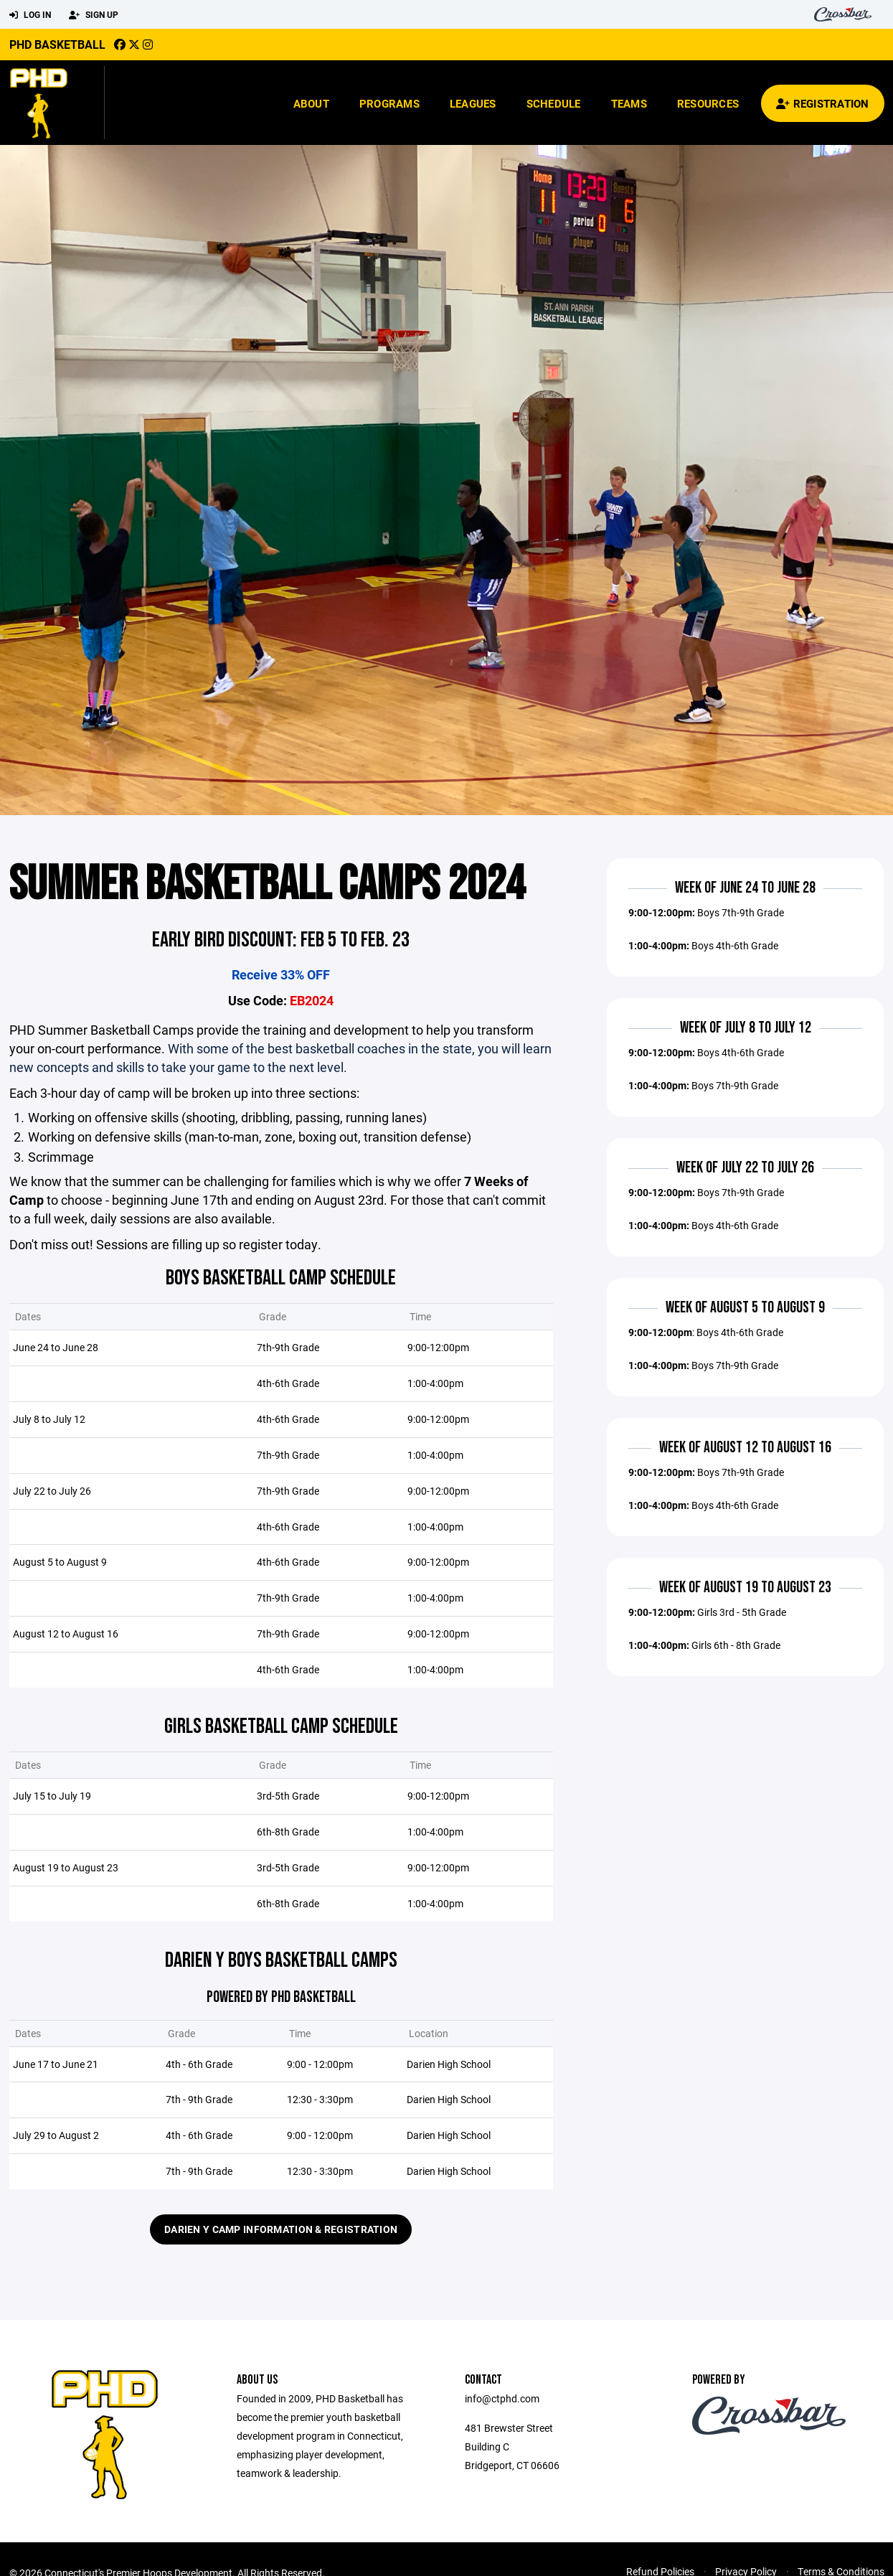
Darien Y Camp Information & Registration (280, 2298)
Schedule (553, 103)
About (311, 103)
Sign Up (93, 15)
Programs (389, 103)
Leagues (473, 103)
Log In (30, 15)
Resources (708, 103)
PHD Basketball (57, 44)
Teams (629, 103)
